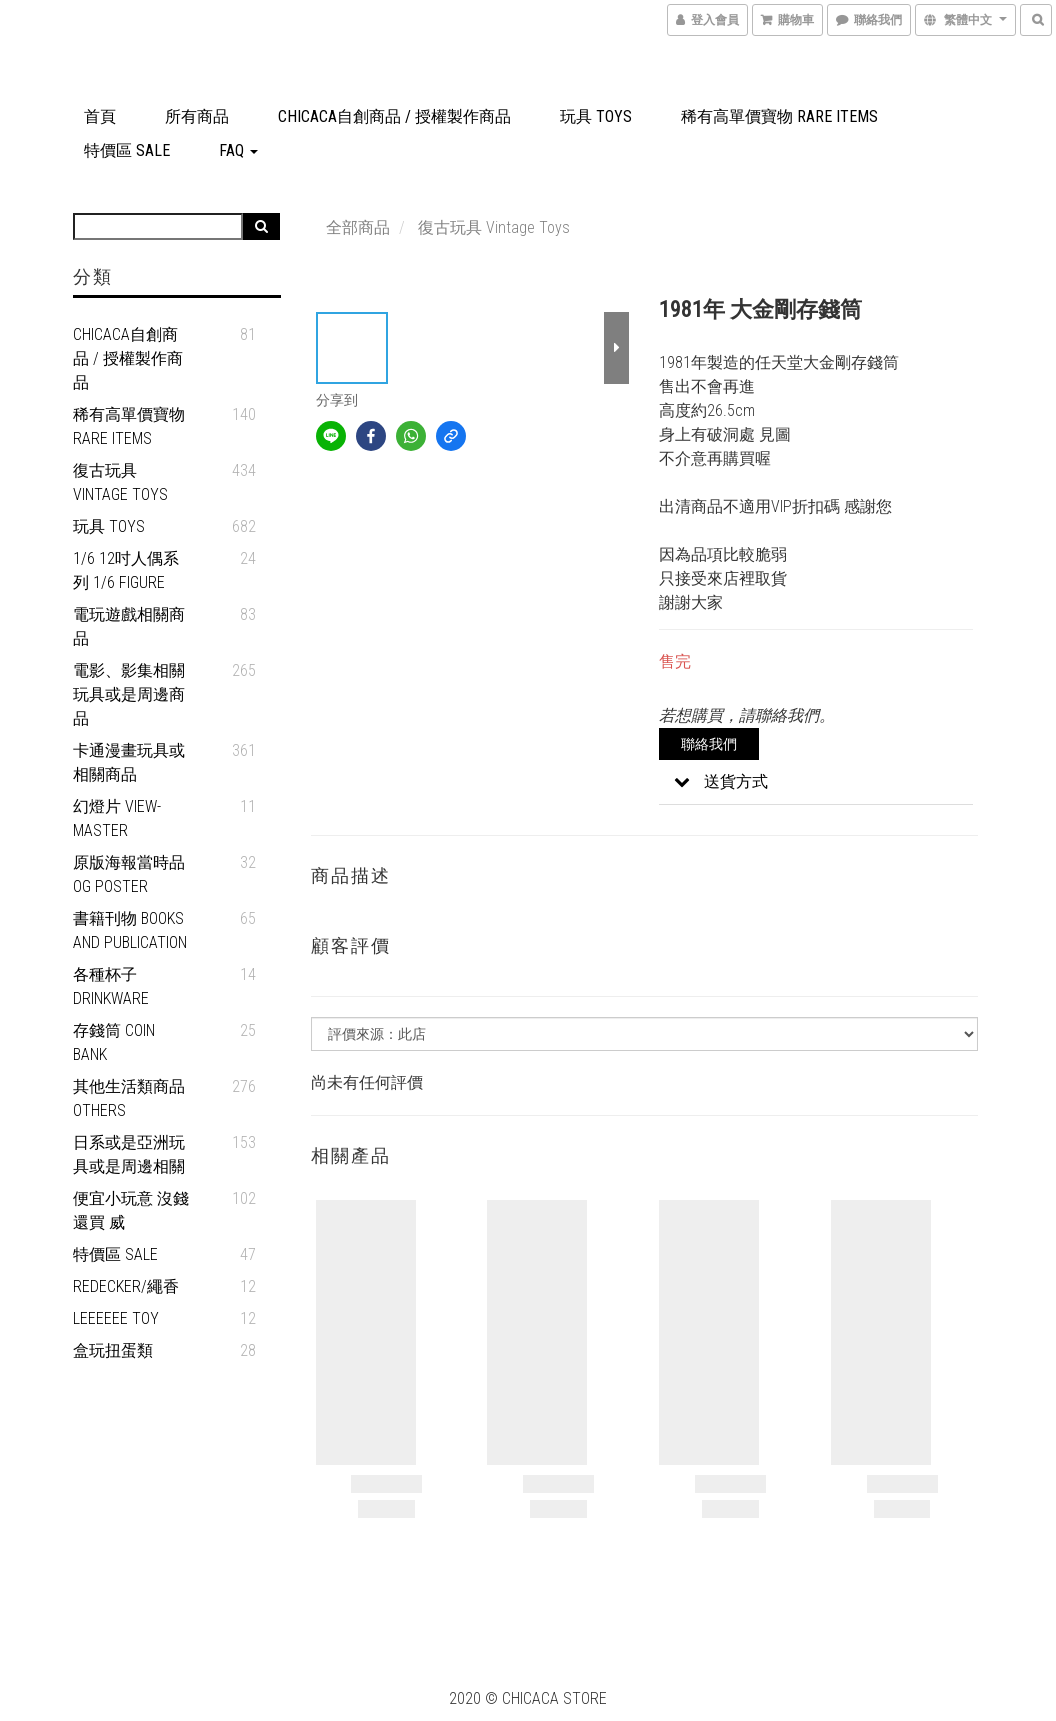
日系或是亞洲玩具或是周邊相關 (129, 1154)
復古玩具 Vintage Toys (120, 482)
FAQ (238, 150)
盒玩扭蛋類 (113, 1350)
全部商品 (358, 227)
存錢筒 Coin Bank (114, 1042)
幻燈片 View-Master (117, 818)
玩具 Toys (596, 116)
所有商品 (197, 116)
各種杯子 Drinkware (111, 986)
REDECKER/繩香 (126, 1286)
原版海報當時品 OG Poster (129, 874)
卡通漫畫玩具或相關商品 (129, 762)
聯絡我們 (709, 744)
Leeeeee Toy (116, 1318)
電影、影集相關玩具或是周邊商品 (129, 694)
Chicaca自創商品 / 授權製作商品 (394, 116)
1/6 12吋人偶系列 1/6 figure (126, 570)
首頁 (100, 116)
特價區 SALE (127, 150)
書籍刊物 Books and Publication (130, 930)
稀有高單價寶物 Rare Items (779, 116)
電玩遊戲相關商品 (129, 626)
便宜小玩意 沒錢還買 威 (131, 1210)
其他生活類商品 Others (129, 1098)
